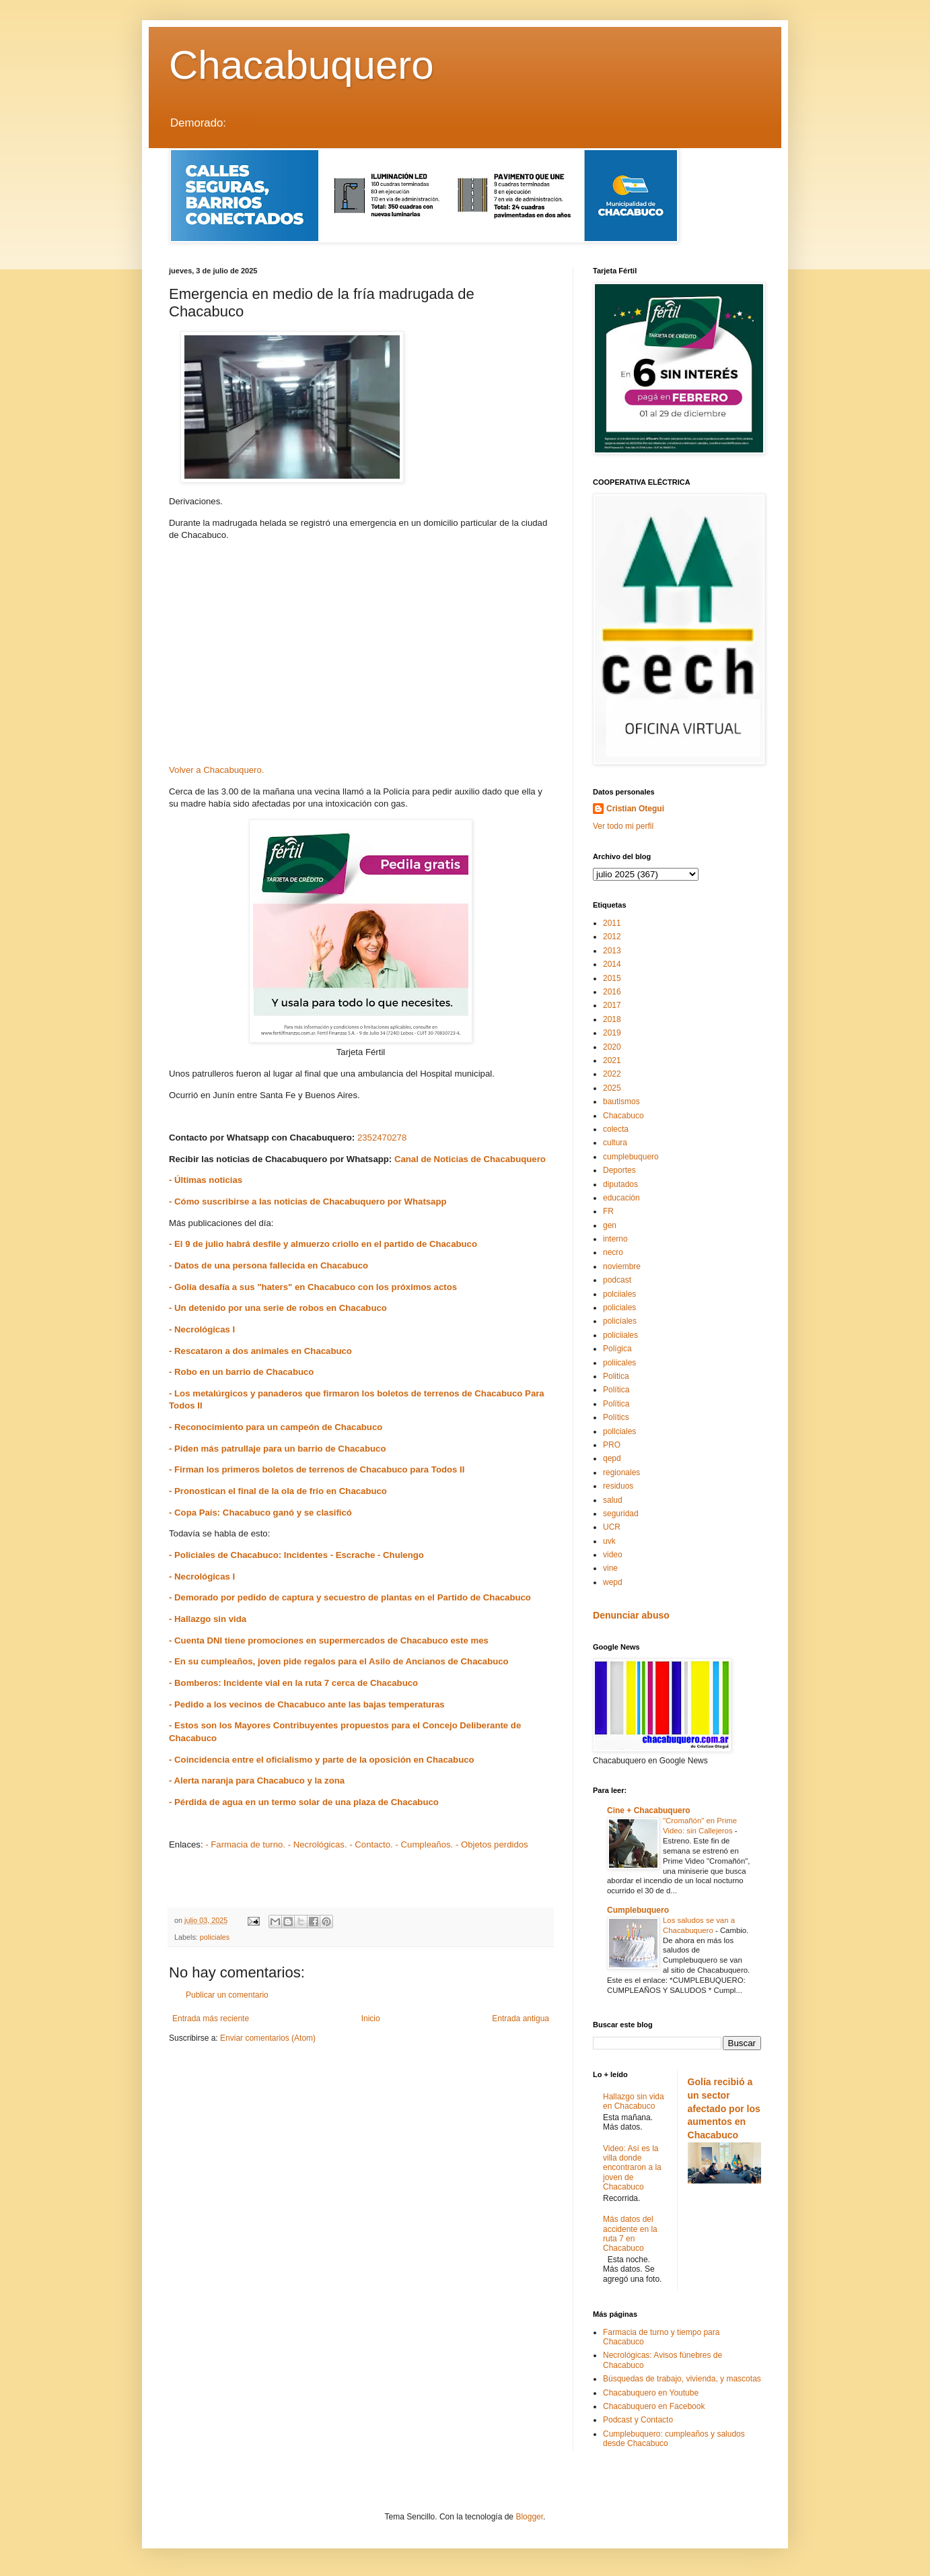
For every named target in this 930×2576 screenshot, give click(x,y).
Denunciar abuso (631, 1615)
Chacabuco (623, 1115)
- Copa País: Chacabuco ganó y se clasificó (260, 1512)
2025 (612, 1088)
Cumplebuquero (638, 1910)
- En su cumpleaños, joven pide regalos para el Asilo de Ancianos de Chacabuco (339, 1661)
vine (610, 1568)
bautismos (621, 1101)
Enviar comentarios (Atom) (268, 2038)
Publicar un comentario (227, 1995)
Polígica (617, 1348)
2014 (612, 964)
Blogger (529, 2516)
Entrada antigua (520, 2018)
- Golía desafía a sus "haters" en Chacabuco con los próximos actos (313, 1287)
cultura (615, 1142)
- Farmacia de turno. (245, 1844)
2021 (612, 1060)
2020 (612, 1047)
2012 (612, 936)
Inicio (370, 2018)
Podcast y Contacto (638, 2420)
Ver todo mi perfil (623, 826)
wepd (612, 1582)
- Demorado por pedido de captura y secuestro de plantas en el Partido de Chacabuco (350, 1597)
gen (609, 1225)
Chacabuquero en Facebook (654, 2406)
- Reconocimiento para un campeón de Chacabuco (275, 1427)
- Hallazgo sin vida (207, 1619)
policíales (620, 1321)
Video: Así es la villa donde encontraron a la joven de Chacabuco (632, 2168)
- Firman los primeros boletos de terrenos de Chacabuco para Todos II (316, 1469)
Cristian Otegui (635, 808)
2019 (612, 1033)
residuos (618, 1486)
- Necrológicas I (202, 1329)
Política (616, 1389)
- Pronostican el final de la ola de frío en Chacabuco (278, 1491)
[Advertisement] (360, 657)
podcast (617, 1280)
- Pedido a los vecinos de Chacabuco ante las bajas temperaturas (307, 1704)
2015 (612, 978)
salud (612, 1500)
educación (621, 1197)
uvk (609, 1541)
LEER (241, 122)
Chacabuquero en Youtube (651, 2393)
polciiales (619, 1294)
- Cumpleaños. (424, 1844)
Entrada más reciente (210, 2018)
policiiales (620, 1335)
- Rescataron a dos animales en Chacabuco (260, 1351)
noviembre (622, 1266)
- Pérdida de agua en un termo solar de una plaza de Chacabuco (304, 1802)
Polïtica (616, 1404)
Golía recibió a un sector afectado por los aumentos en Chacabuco (724, 2108)
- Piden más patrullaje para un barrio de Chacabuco (277, 1449)
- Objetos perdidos (492, 1844)
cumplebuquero (631, 1156)
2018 (612, 1019)
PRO (611, 1445)
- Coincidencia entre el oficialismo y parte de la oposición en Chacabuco (321, 1760)
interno (615, 1239)
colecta (616, 1129)
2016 (612, 991)
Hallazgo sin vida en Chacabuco (633, 2101)
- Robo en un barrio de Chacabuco (241, 1372)
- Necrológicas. (317, 1844)
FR (608, 1211)
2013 (612, 950)
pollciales (619, 1431)
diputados (620, 1184)
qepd (612, 1458)
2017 (612, 1005)
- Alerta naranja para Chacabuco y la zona (257, 1780)
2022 (612, 1074)
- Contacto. (371, 1844)
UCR (611, 1527)
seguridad (621, 1513)
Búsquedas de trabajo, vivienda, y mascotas (682, 2378)
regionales (621, 1472)
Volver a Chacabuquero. (216, 770)
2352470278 (381, 1137)
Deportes (619, 1170)
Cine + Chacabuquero (648, 1810)
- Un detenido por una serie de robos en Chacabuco (278, 1308)
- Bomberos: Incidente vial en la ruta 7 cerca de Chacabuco (293, 1683)
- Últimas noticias (205, 1180)
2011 (612, 923)
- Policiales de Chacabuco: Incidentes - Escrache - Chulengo (296, 1555)
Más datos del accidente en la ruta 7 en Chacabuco (630, 2233)
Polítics (616, 1417)
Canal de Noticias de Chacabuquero (470, 1159)
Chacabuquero (301, 65)
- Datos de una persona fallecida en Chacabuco (268, 1265)
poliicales (619, 1362)
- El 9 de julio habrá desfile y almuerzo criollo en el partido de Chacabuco (323, 1244)
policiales (214, 1937)
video (612, 1554)
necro (613, 1252)
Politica (616, 1376)
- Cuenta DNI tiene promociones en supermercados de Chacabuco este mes (329, 1640)
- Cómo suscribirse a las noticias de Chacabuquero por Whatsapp (308, 1201)
